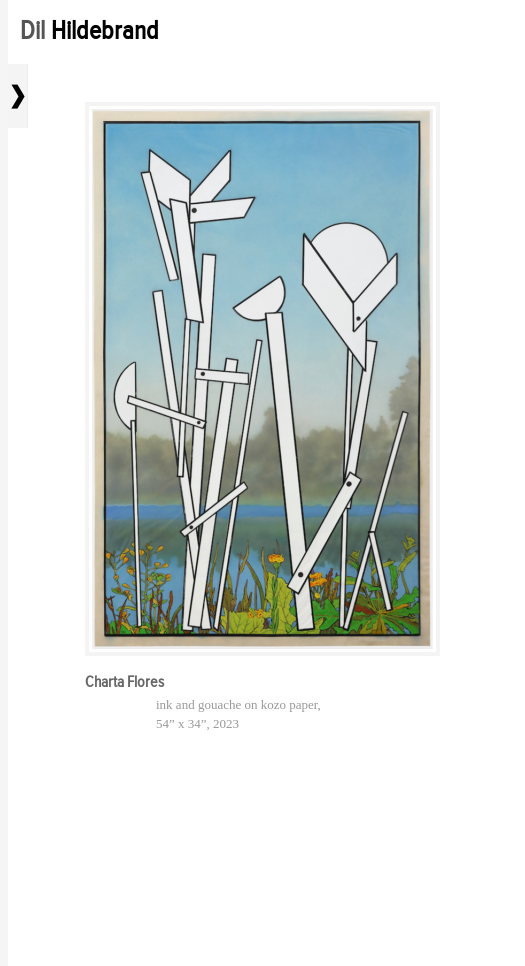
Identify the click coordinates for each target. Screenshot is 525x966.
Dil (89, 30)
